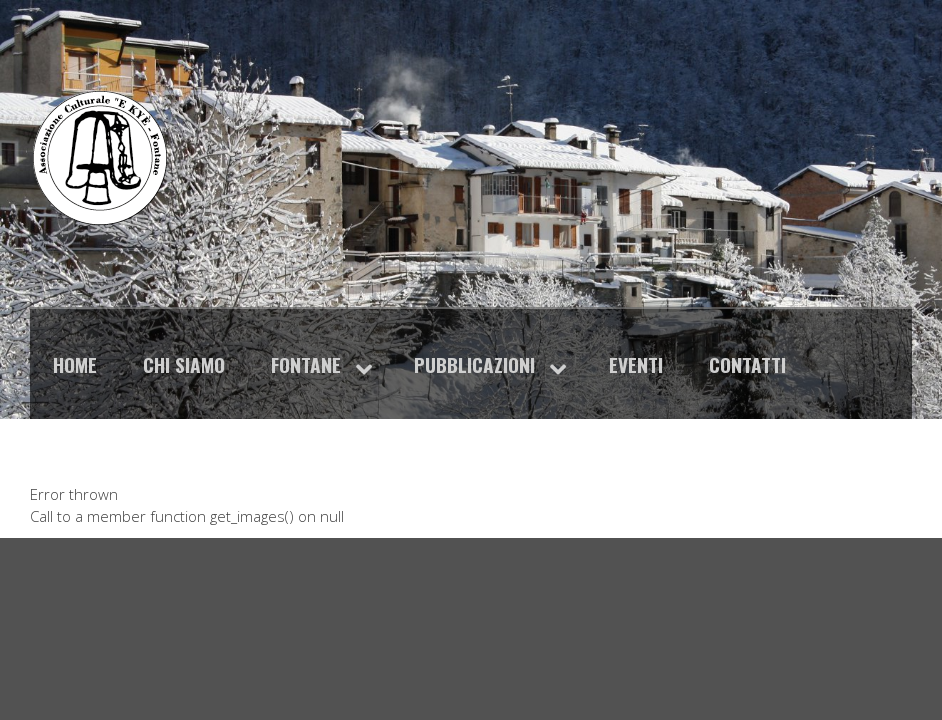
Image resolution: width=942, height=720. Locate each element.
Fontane (306, 364)
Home (75, 364)
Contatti (747, 364)
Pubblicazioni (474, 364)
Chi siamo (184, 364)
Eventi (636, 364)
